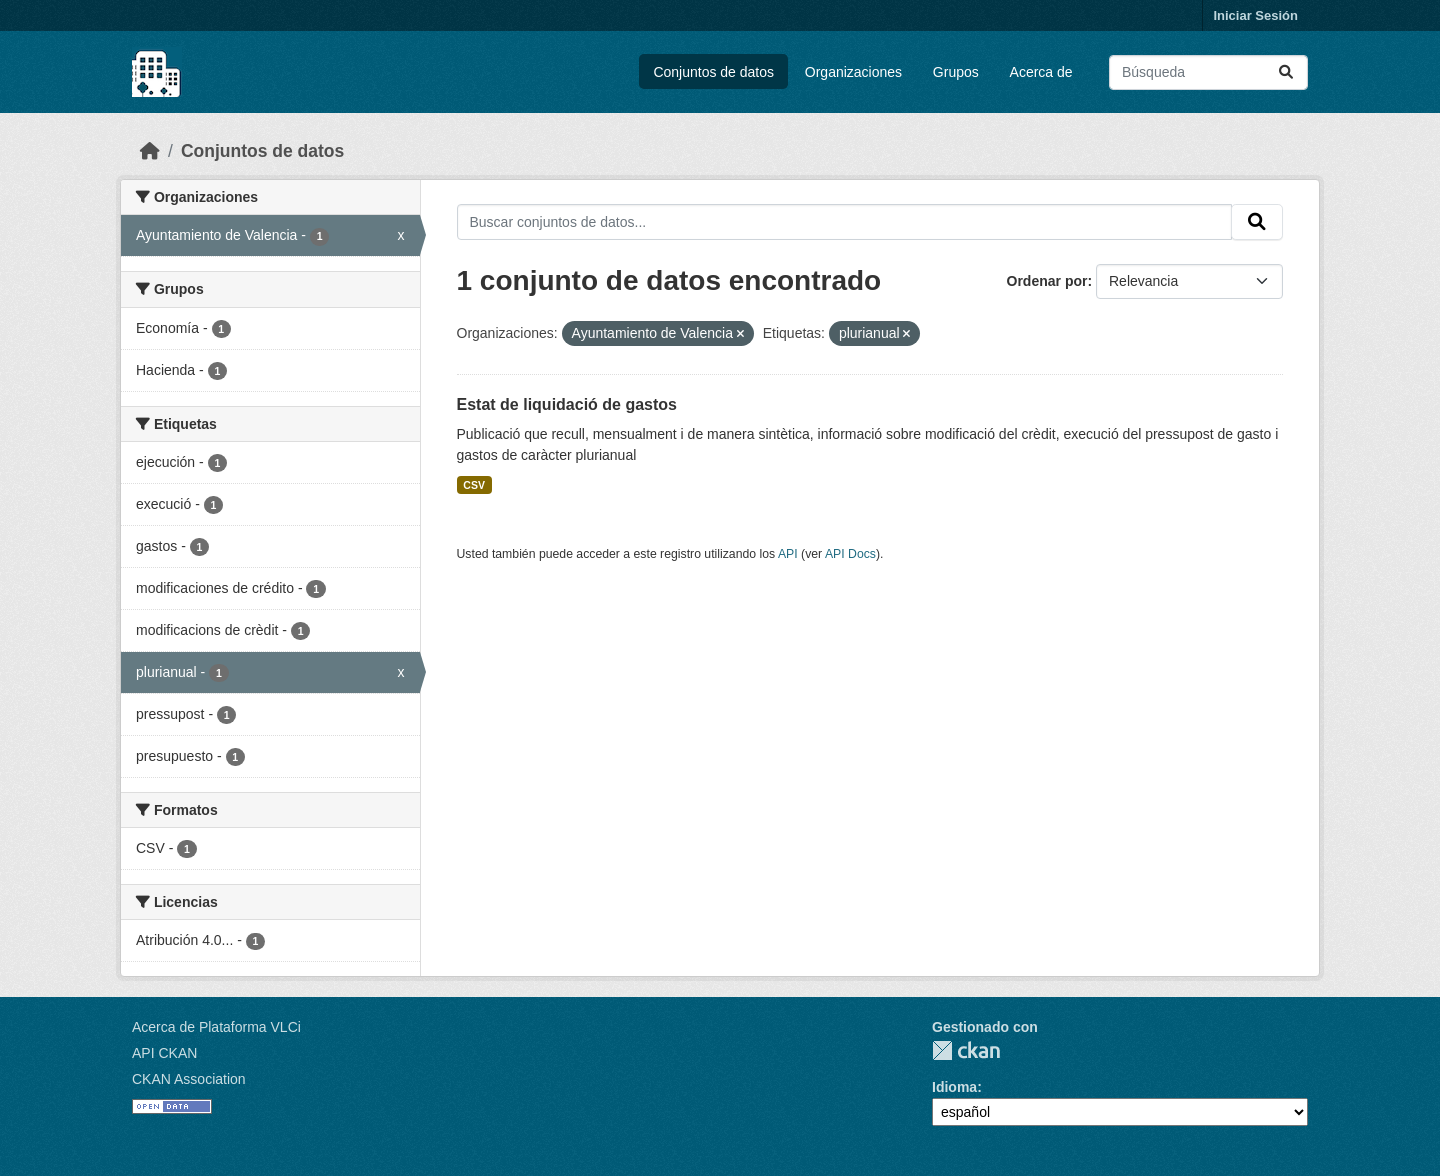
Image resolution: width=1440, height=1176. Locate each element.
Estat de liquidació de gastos (567, 404)
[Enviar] (1286, 72)
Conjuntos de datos (713, 72)
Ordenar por (1047, 281)
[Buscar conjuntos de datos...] (1208, 72)
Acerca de (1041, 72)
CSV (474, 485)
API (788, 554)
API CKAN (164, 1053)
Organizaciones (853, 72)
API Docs (850, 554)
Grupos (956, 72)
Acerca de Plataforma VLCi (216, 1027)
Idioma (954, 1087)
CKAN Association (189, 1079)
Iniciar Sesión (1255, 15)
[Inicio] (150, 151)
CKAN (966, 1050)
